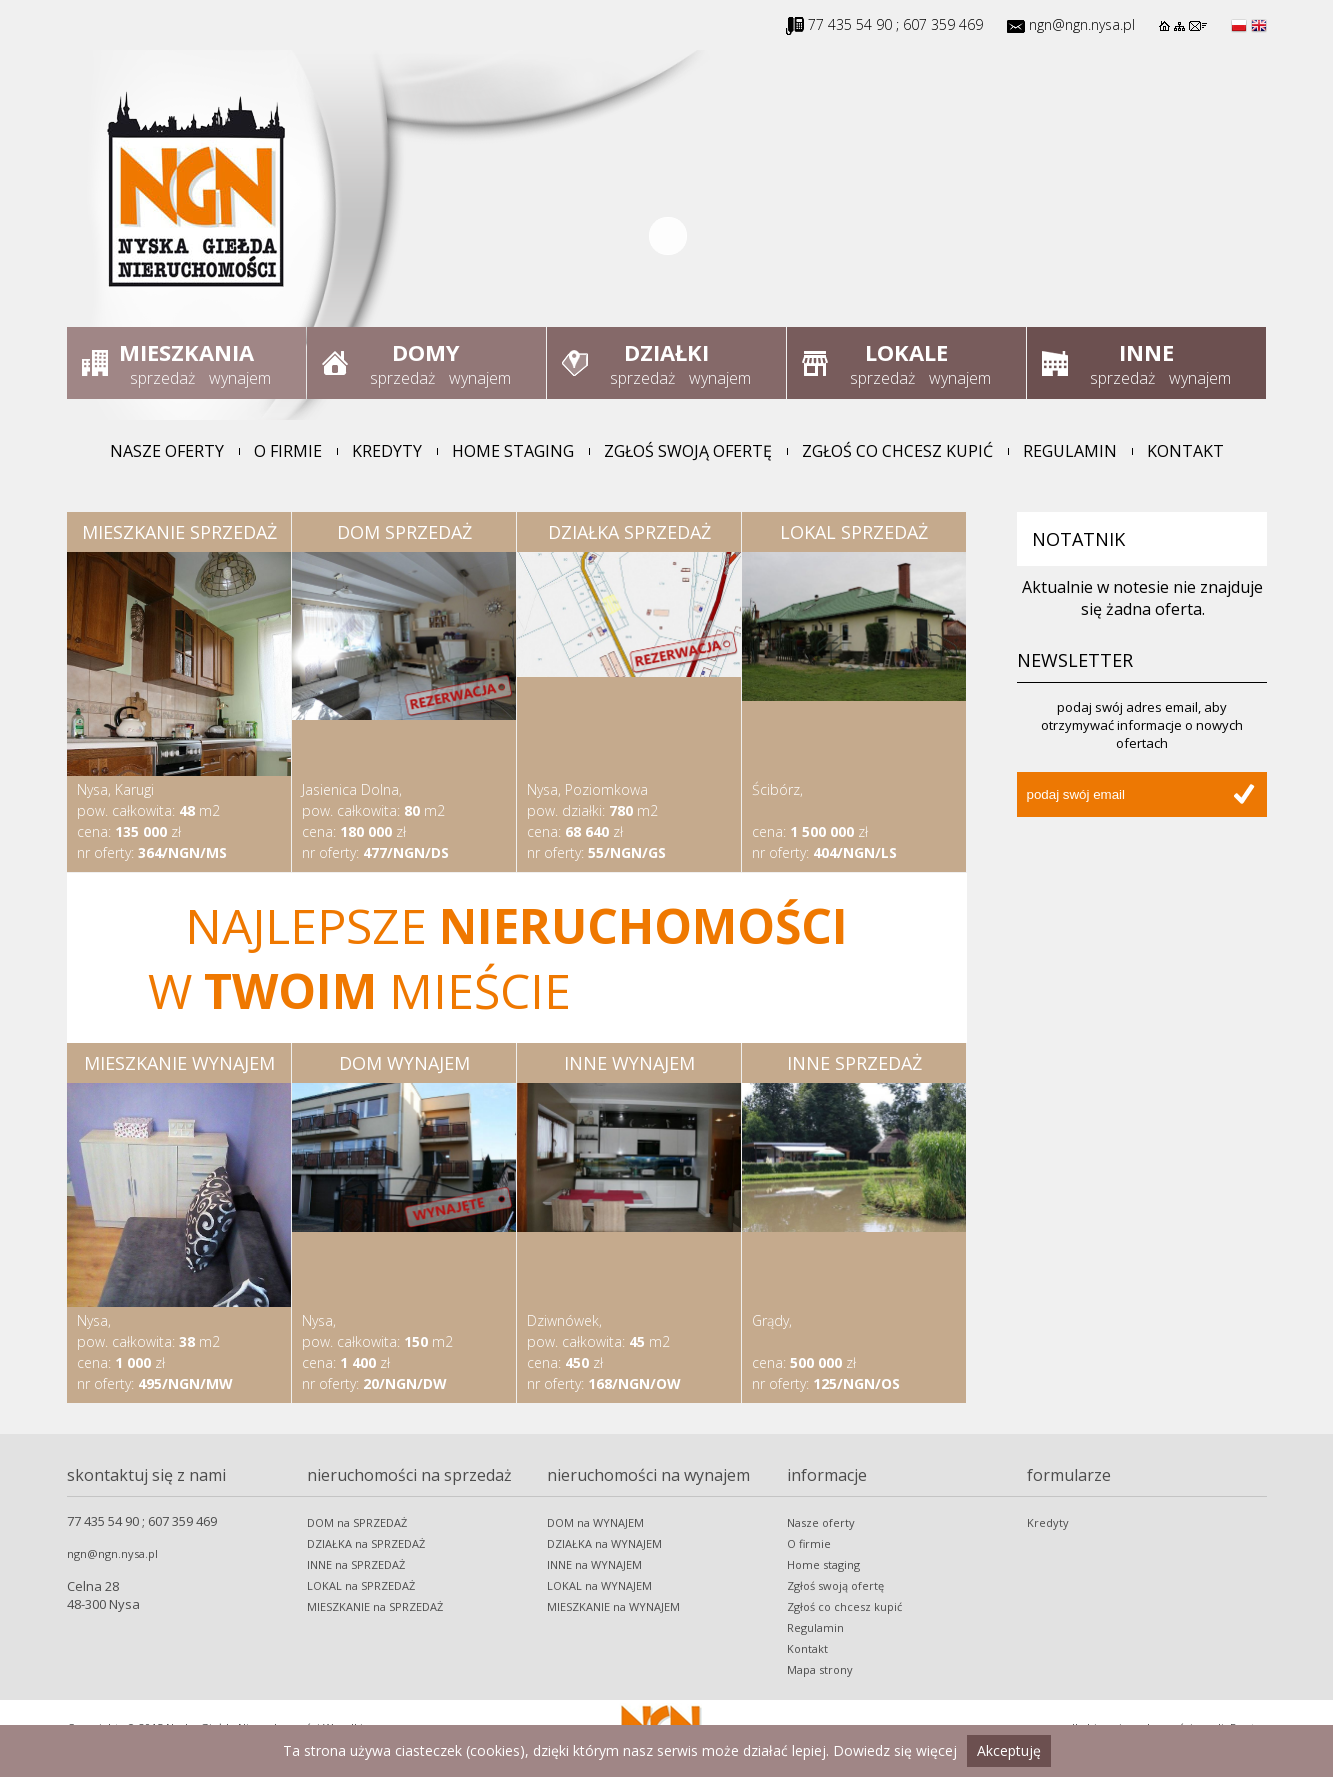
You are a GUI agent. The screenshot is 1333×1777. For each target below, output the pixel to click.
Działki (666, 352)
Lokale (906, 352)
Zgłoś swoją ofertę (688, 451)
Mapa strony (820, 1669)
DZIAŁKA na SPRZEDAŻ (366, 1543)
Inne (1146, 352)
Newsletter (1075, 660)
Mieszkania (186, 352)
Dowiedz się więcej (895, 1750)
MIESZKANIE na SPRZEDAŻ (375, 1606)
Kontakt (1185, 451)
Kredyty (387, 451)
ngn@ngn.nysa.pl (1082, 24)
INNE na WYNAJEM (594, 1564)
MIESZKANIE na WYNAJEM (613, 1606)
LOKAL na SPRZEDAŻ (361, 1585)
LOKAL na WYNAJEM (599, 1585)
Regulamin (1070, 451)
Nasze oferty (167, 451)
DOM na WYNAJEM (595, 1522)
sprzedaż (162, 378)
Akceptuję (1009, 1750)
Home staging (513, 451)
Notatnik (1078, 539)
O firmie (288, 451)
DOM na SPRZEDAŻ (357, 1522)
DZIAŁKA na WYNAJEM (604, 1543)
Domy (426, 352)
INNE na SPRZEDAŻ (356, 1564)
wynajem (240, 378)
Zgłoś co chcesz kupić (897, 451)
